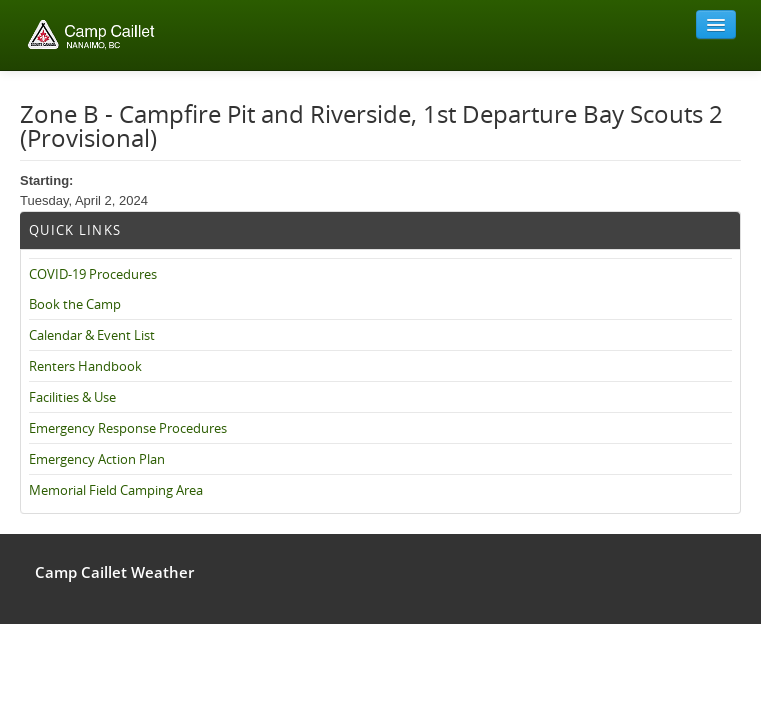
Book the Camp (75, 304)
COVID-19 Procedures (93, 274)
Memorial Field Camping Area (116, 490)
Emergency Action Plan (97, 459)
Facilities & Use (72, 397)
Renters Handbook (85, 366)
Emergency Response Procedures (128, 428)
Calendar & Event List (92, 335)
